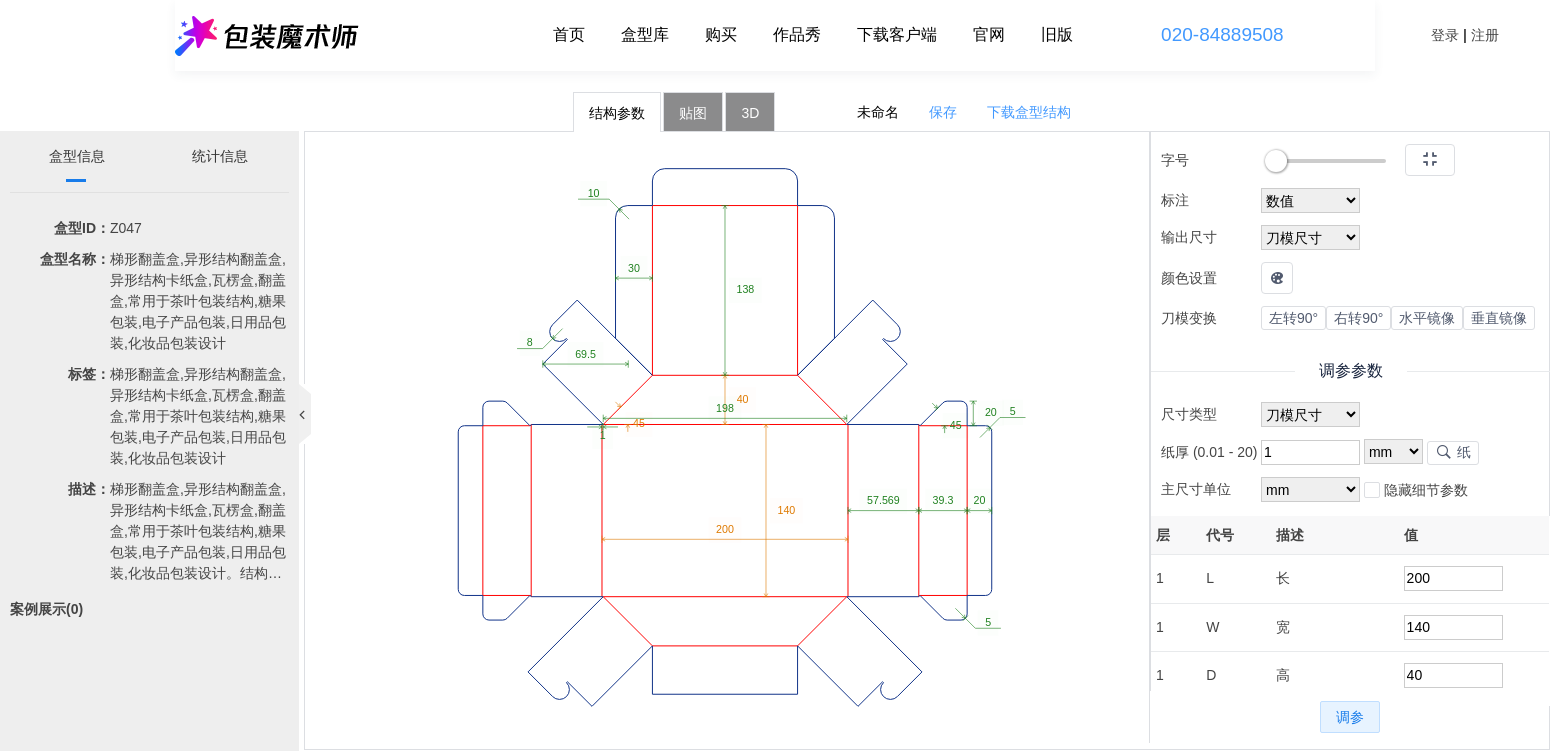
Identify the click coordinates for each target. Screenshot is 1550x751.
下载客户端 (897, 34)
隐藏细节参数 (1416, 491)
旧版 (1057, 34)
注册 (1485, 35)
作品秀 (797, 34)
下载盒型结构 (1029, 112)
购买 (721, 34)
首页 (569, 34)
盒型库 (645, 34)
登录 (1445, 35)
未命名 (878, 112)
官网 (989, 34)
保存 (943, 112)
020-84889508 (1222, 34)
